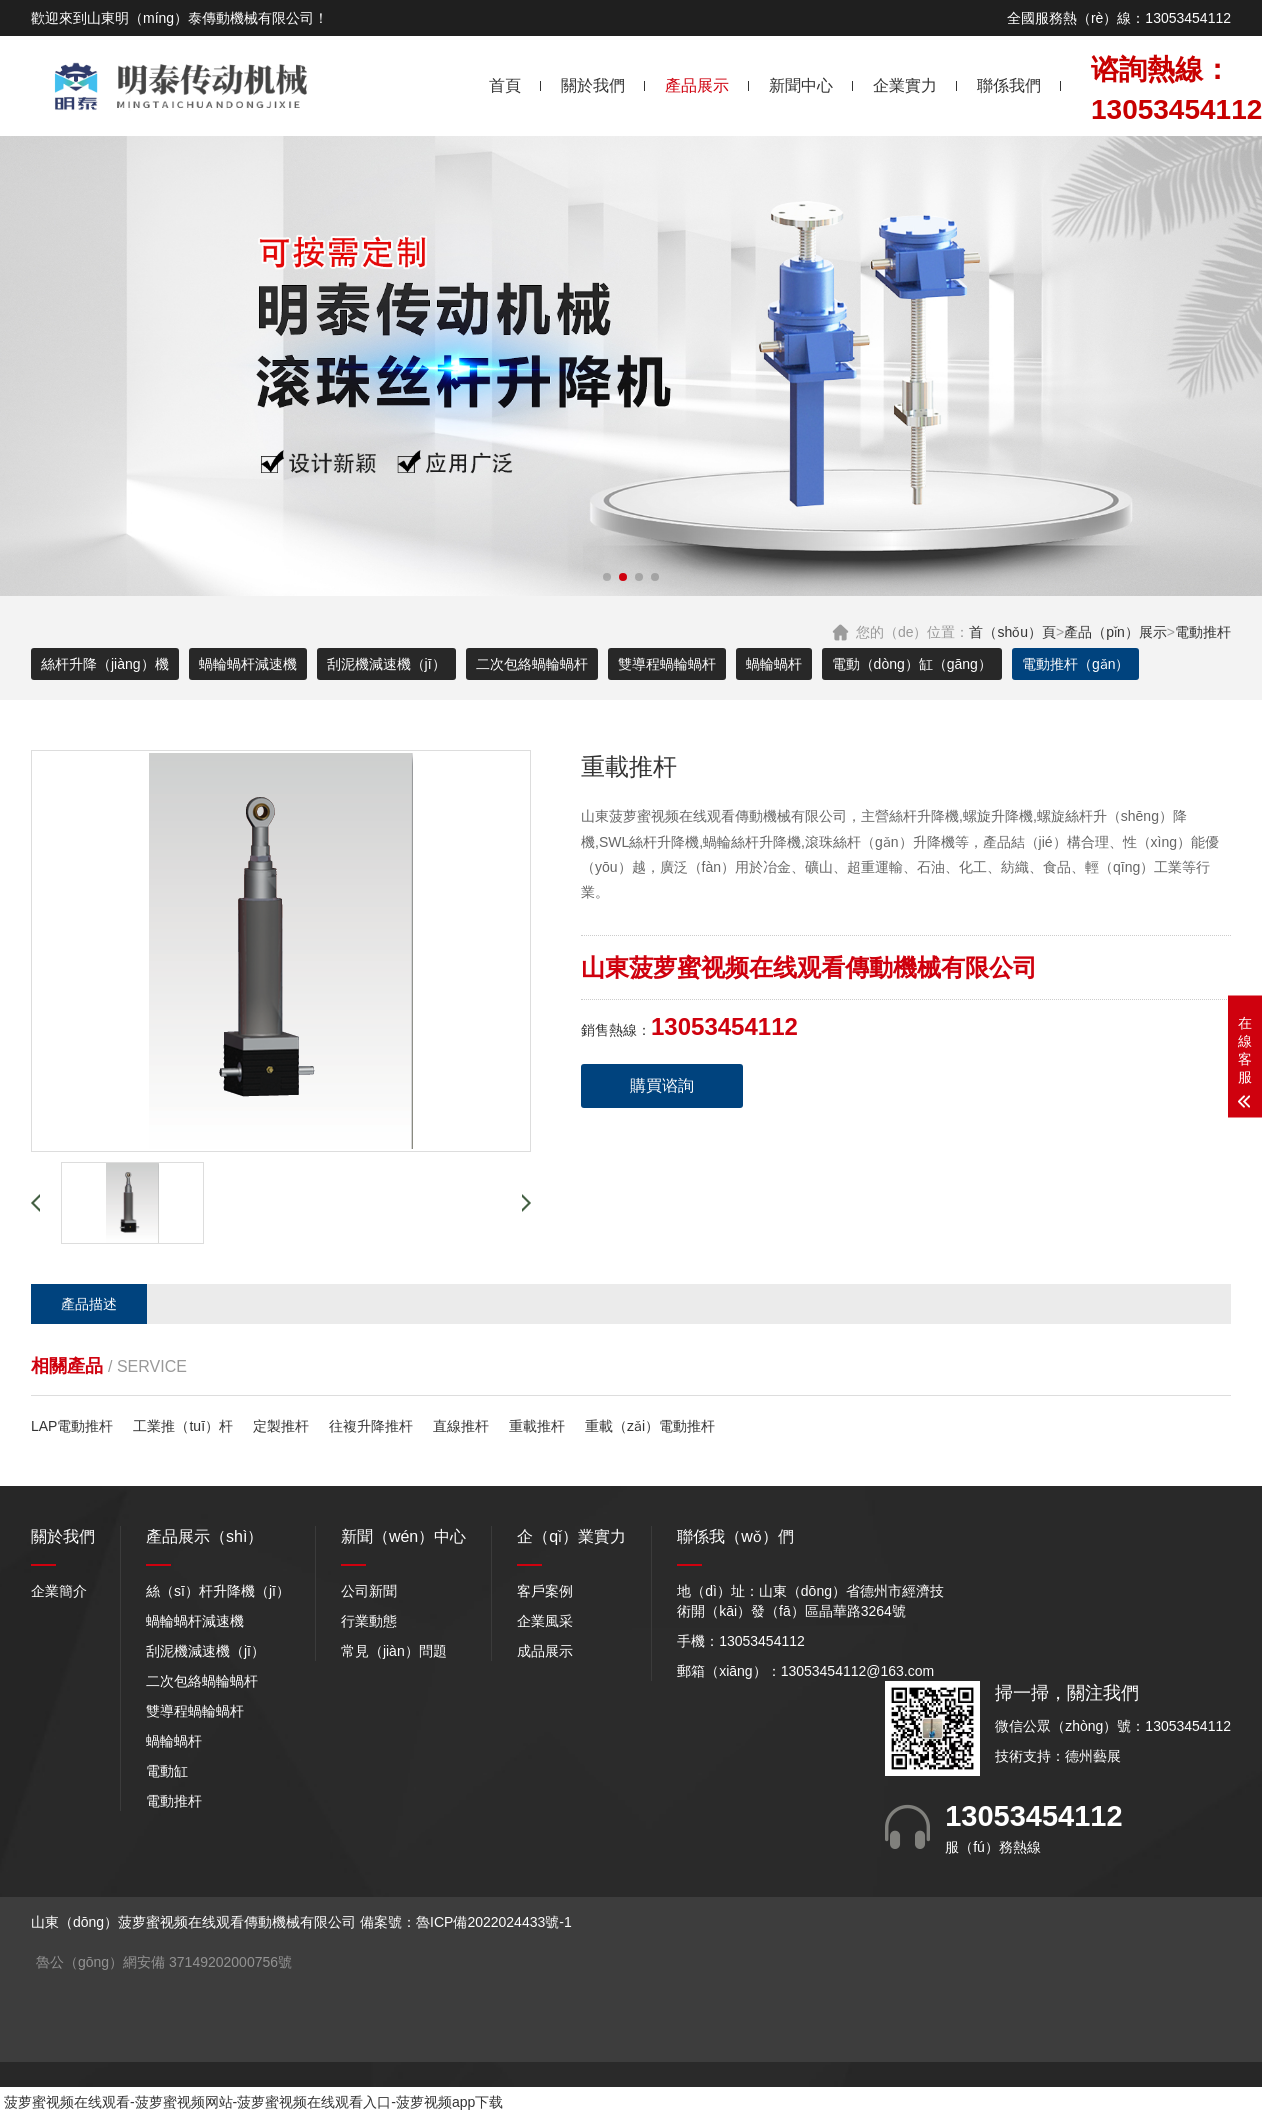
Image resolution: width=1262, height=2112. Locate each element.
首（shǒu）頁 (1012, 632)
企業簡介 (59, 1591)
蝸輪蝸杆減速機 (248, 664)
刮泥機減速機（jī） (386, 664)
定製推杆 (281, 1426)
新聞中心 (801, 85)
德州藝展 (1093, 1756)
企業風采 (545, 1621)
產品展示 (697, 85)
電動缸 (167, 1771)
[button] (607, 577)
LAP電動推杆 (72, 1426)
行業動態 (369, 1621)
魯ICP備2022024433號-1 (494, 1922)
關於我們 (593, 85)
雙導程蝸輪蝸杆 (667, 664)
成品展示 (545, 1651)
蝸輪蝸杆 (774, 664)
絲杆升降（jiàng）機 (105, 664)
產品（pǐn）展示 (1115, 632)
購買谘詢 (662, 1085)
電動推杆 (1203, 632)
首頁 (505, 85)
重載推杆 (537, 1426)
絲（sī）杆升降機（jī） (218, 1591)
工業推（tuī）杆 (183, 1426)
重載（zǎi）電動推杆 (650, 1426)
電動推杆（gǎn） (1076, 664)
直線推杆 (461, 1426)
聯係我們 (1009, 85)
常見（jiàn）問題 (394, 1651)
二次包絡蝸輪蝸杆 (532, 664)
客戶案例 (545, 1591)
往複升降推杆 (371, 1426)
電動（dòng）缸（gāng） (912, 664)
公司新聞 (369, 1591)
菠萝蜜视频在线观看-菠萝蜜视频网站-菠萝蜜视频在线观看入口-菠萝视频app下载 (253, 2102)
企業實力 (905, 85)
